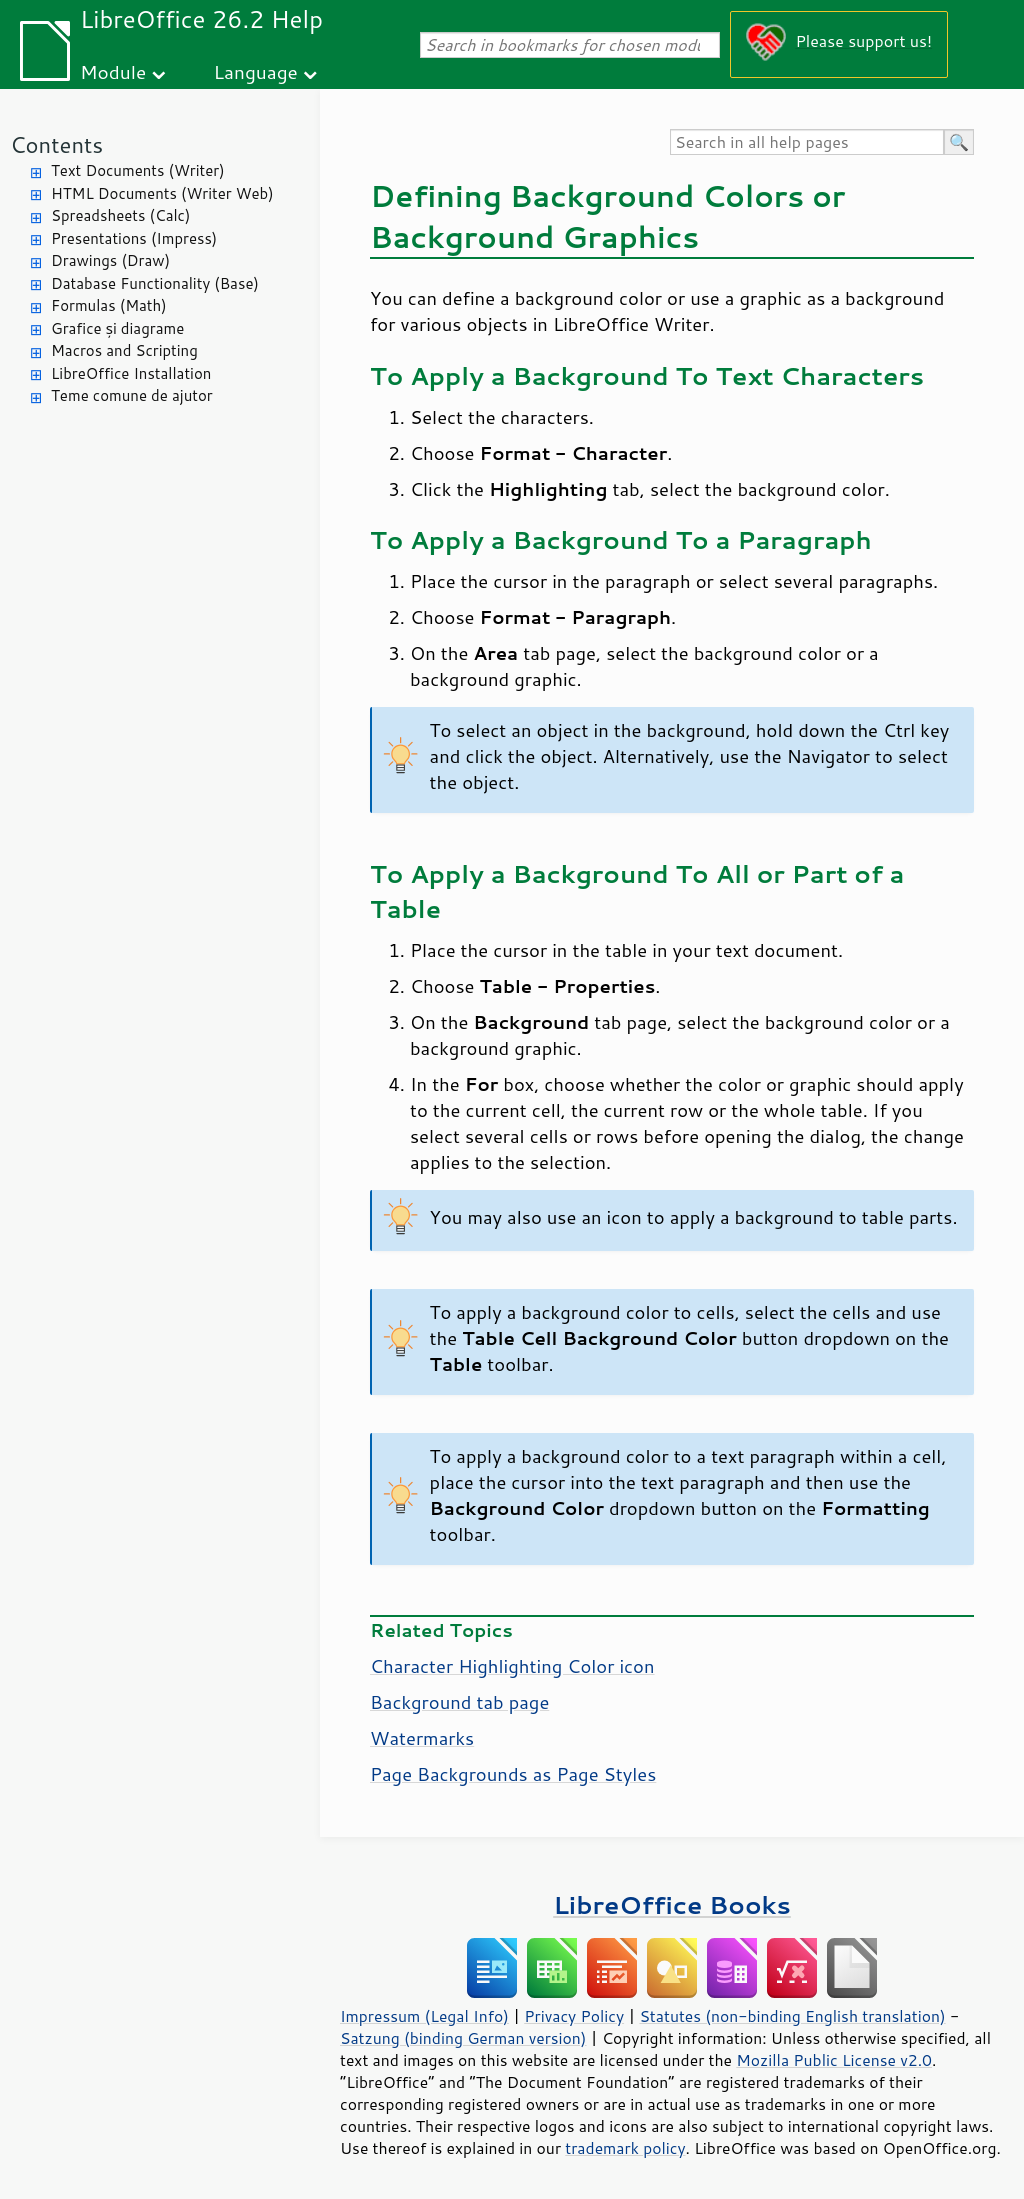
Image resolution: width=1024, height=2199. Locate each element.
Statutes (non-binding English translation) (792, 2016)
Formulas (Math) (109, 305)
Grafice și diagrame (117, 328)
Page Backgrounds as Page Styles (513, 1774)
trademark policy (625, 2148)
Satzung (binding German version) (463, 2038)
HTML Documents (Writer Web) (162, 193)
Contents (56, 144)
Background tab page (459, 1702)
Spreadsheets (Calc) (120, 215)
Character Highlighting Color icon (512, 1666)
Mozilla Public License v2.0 (834, 2060)
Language (256, 71)
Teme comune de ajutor (132, 395)
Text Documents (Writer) (138, 170)
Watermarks (422, 1738)
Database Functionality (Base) (155, 283)
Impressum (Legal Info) (424, 2016)
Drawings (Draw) (110, 260)
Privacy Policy (574, 2016)
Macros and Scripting (124, 350)
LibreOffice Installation (131, 373)
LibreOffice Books (672, 1904)
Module (113, 71)
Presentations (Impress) (134, 238)
